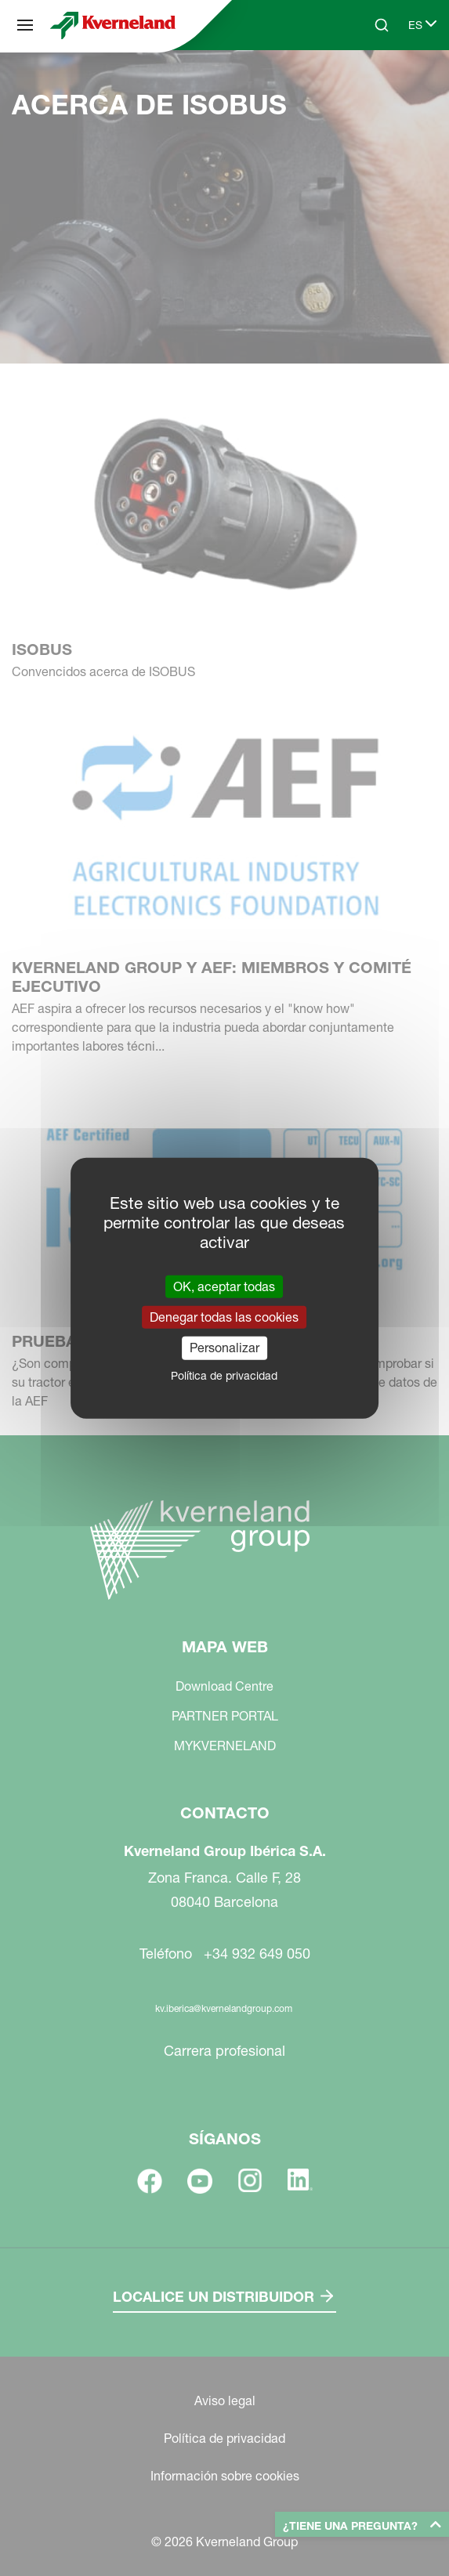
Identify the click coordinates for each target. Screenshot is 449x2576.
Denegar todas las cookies (224, 1317)
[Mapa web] (25, 25)
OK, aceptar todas (224, 1286)
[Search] (382, 25)
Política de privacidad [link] (224, 1375)
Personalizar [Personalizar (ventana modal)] (224, 1347)
